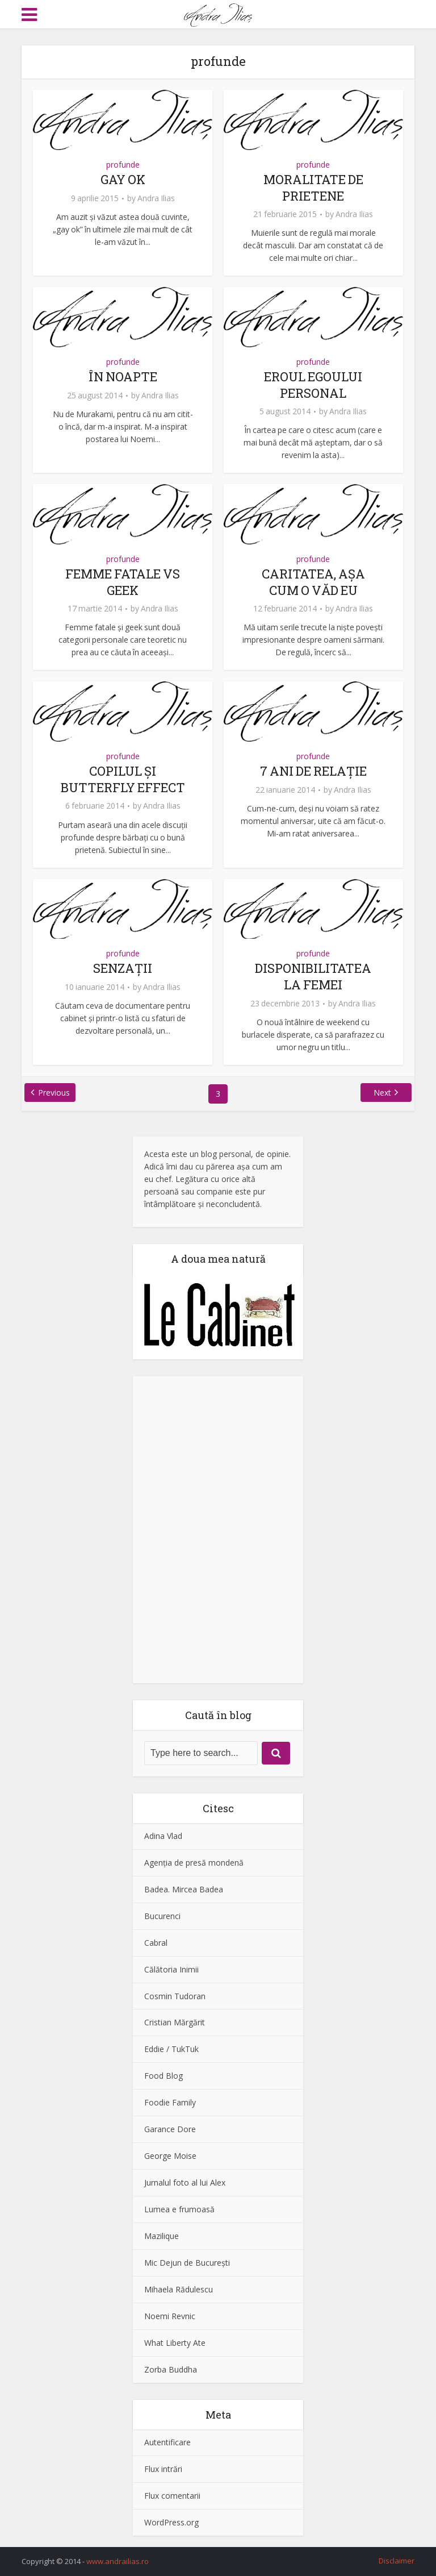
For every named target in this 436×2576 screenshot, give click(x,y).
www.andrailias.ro (117, 2561)
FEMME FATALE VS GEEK (122, 581)
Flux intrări (163, 2468)
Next (382, 1092)
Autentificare (167, 2442)
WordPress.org (171, 2522)
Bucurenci (162, 1916)
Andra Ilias (156, 198)
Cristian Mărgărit (174, 2022)
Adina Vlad (163, 1835)
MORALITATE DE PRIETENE (313, 187)
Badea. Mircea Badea (183, 1889)
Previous (54, 1092)
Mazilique (161, 2235)
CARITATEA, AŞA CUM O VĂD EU (313, 581)
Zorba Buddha (170, 2369)
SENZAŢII (122, 968)
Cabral (155, 1942)
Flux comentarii (172, 2495)
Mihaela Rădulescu (178, 2289)
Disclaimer (396, 2561)
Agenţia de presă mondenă (194, 1862)
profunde (123, 165)
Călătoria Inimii (171, 1969)
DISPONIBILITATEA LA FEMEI (313, 976)
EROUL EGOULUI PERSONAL (313, 384)
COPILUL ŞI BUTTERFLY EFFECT (123, 779)
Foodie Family (170, 2102)
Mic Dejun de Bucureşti (187, 2262)
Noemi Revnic (169, 2316)
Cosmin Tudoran (175, 1996)
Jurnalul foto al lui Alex (184, 2182)
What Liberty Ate (175, 2342)
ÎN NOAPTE (123, 376)
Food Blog (163, 2075)
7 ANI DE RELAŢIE (313, 771)
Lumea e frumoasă (179, 2209)
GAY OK (122, 179)
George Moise (170, 2155)
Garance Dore (170, 2129)
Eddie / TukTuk (171, 2049)
